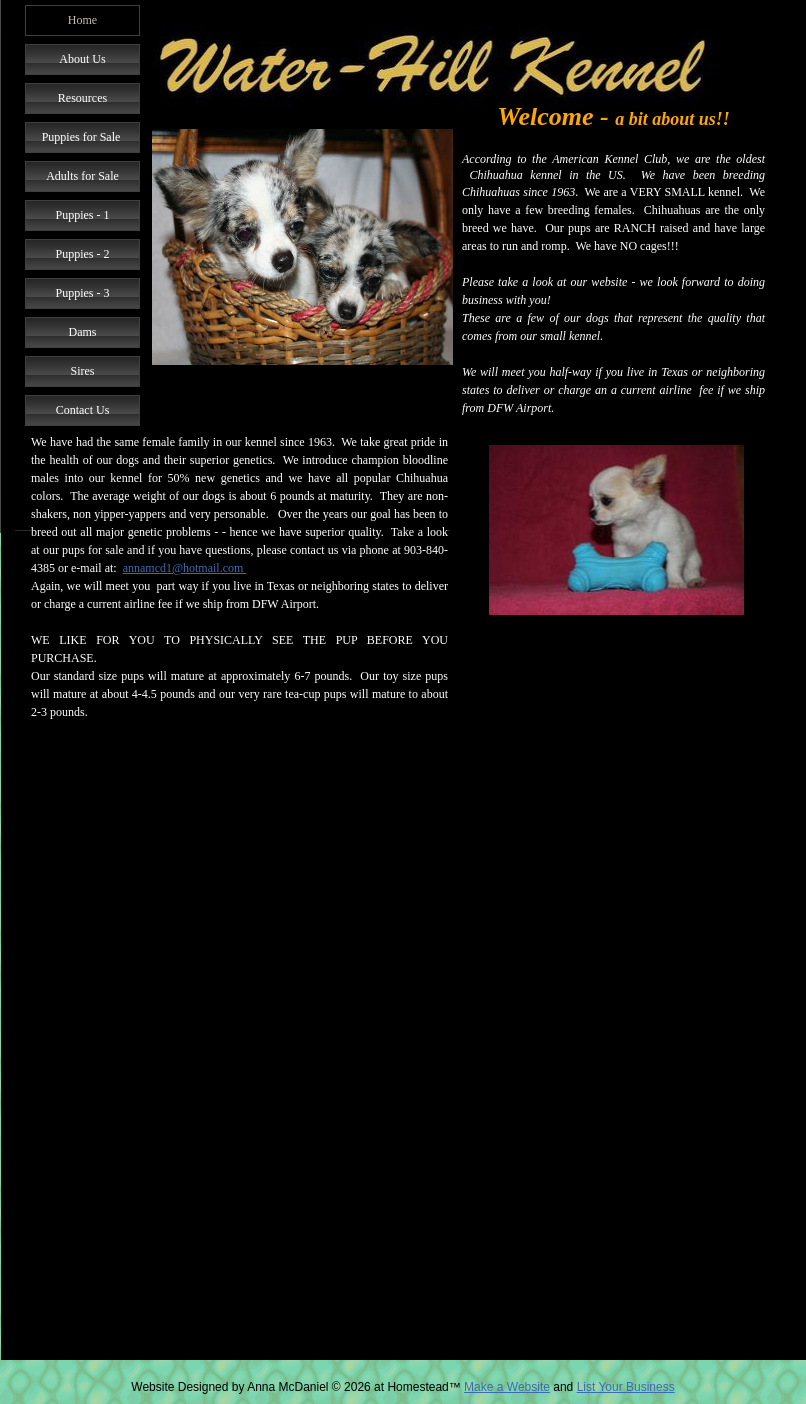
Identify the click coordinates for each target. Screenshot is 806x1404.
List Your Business (626, 1387)
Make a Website (507, 1387)
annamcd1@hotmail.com (185, 568)
